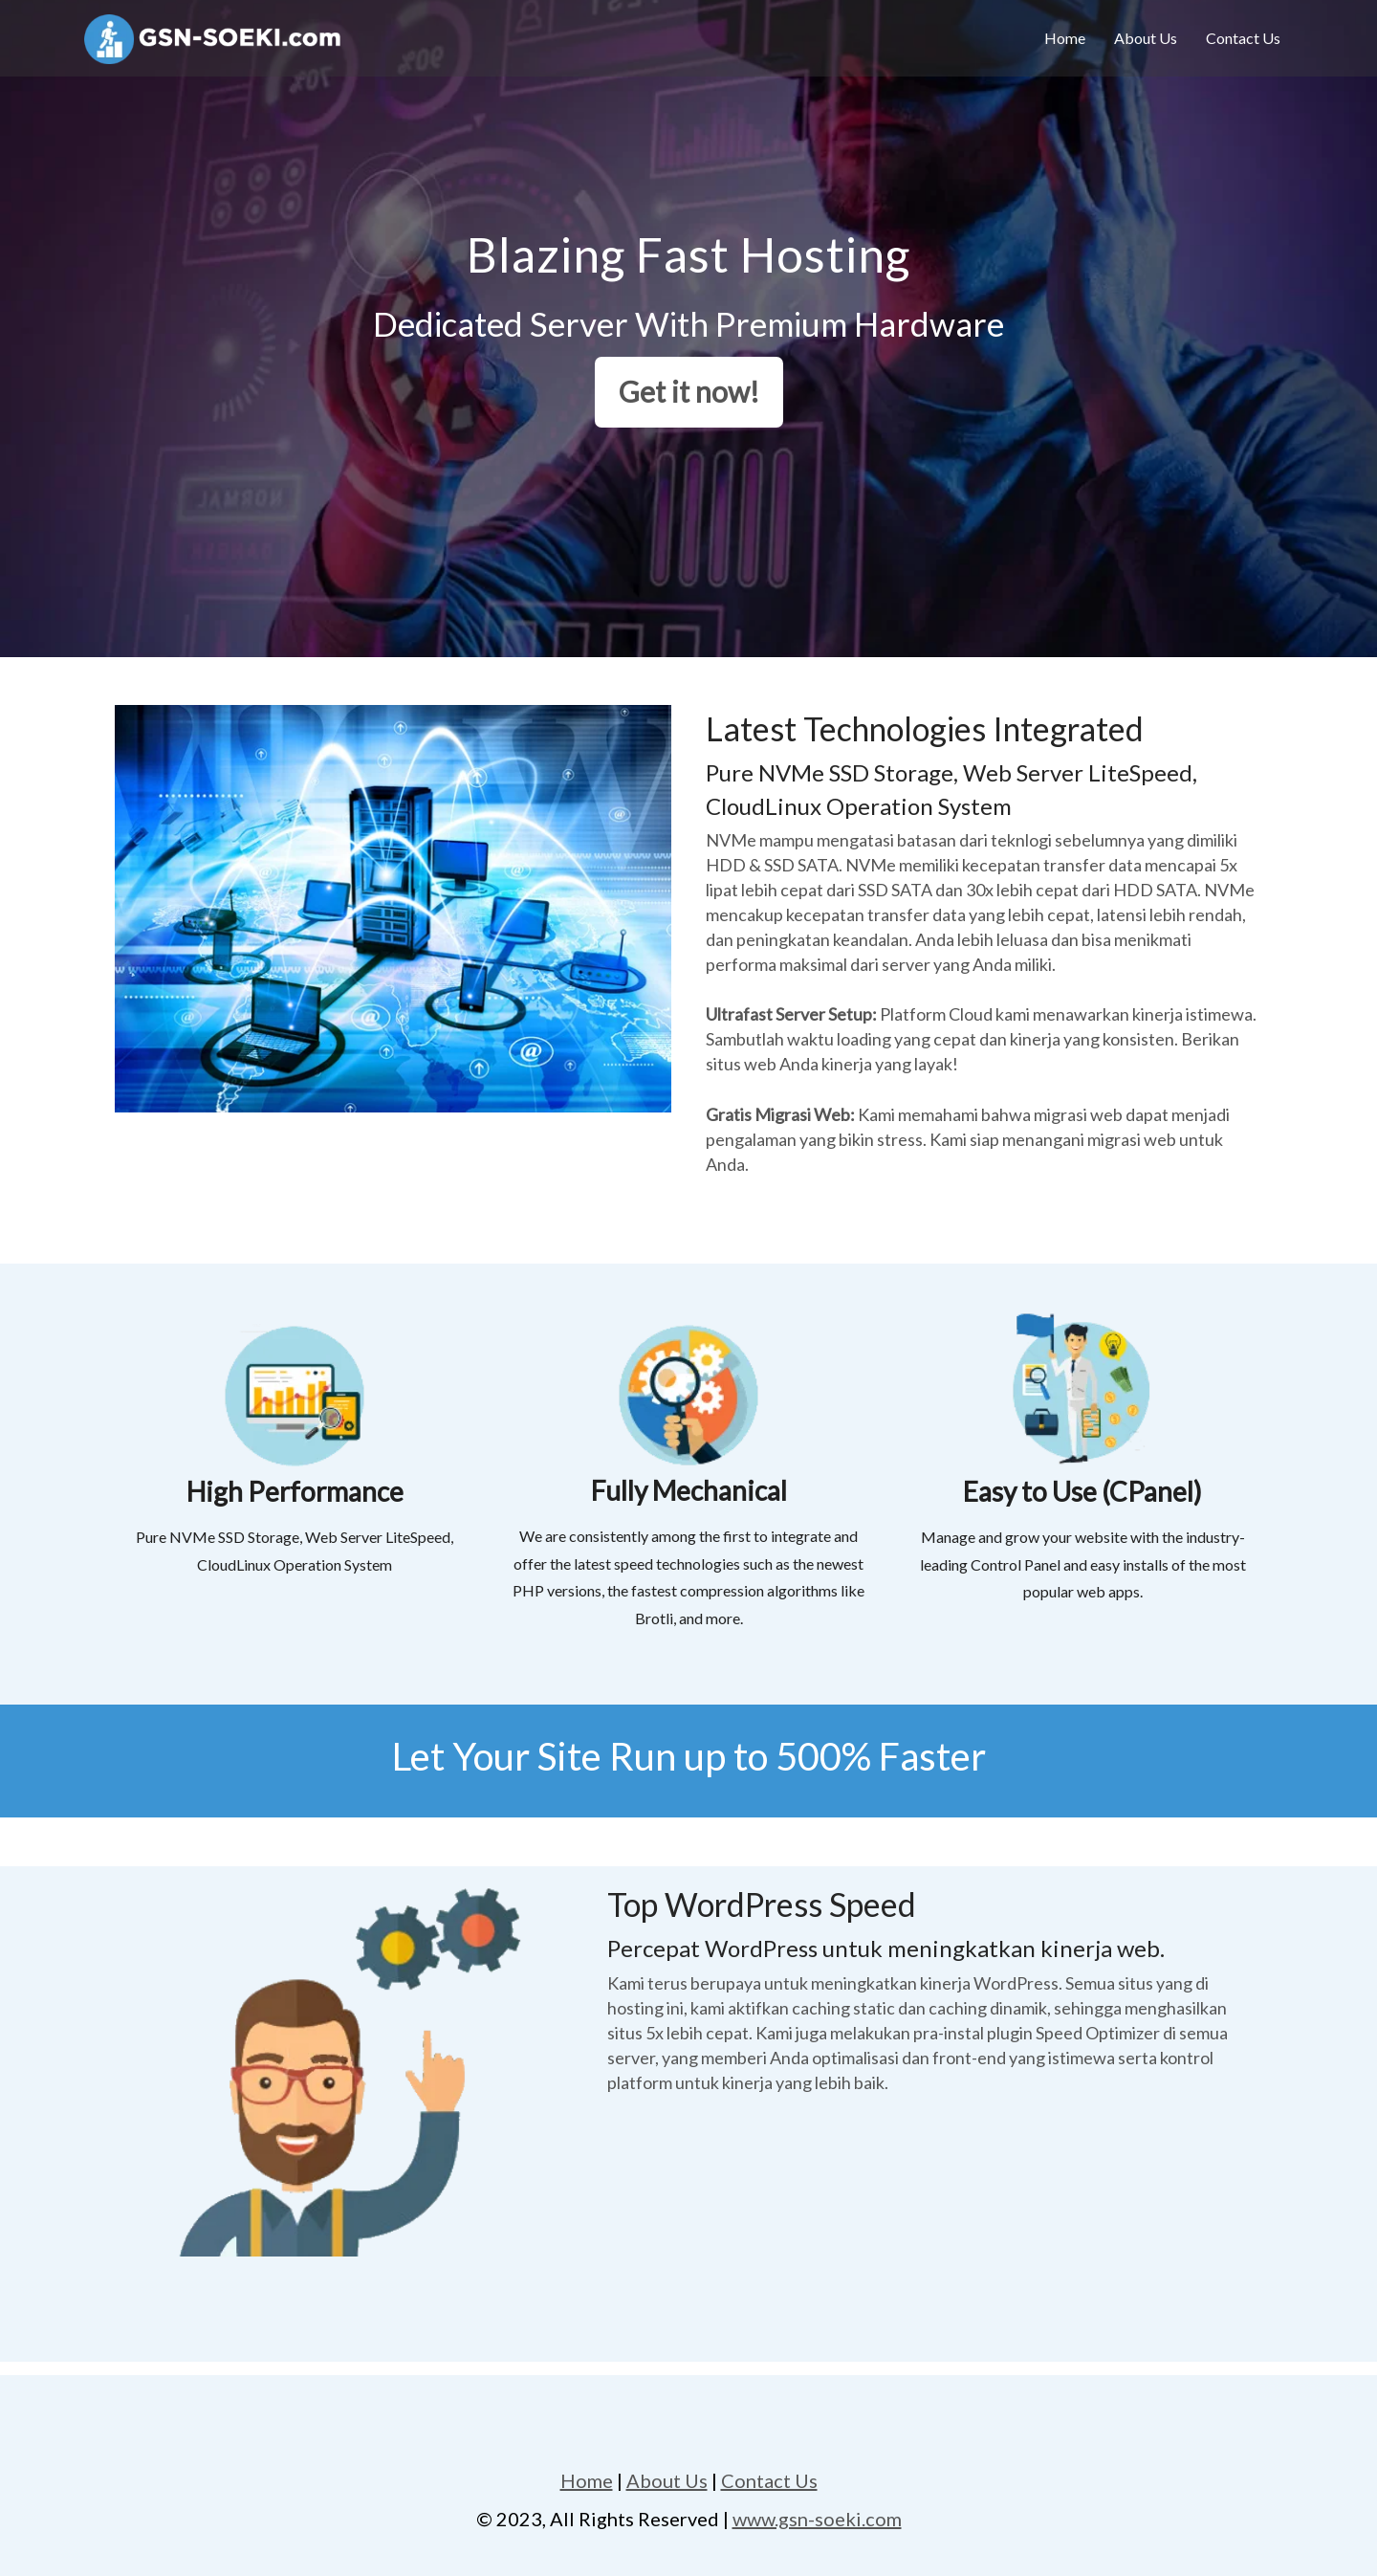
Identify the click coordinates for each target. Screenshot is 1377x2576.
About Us (1145, 38)
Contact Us (1243, 38)
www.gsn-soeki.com (817, 2518)
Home (1064, 38)
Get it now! (689, 391)
